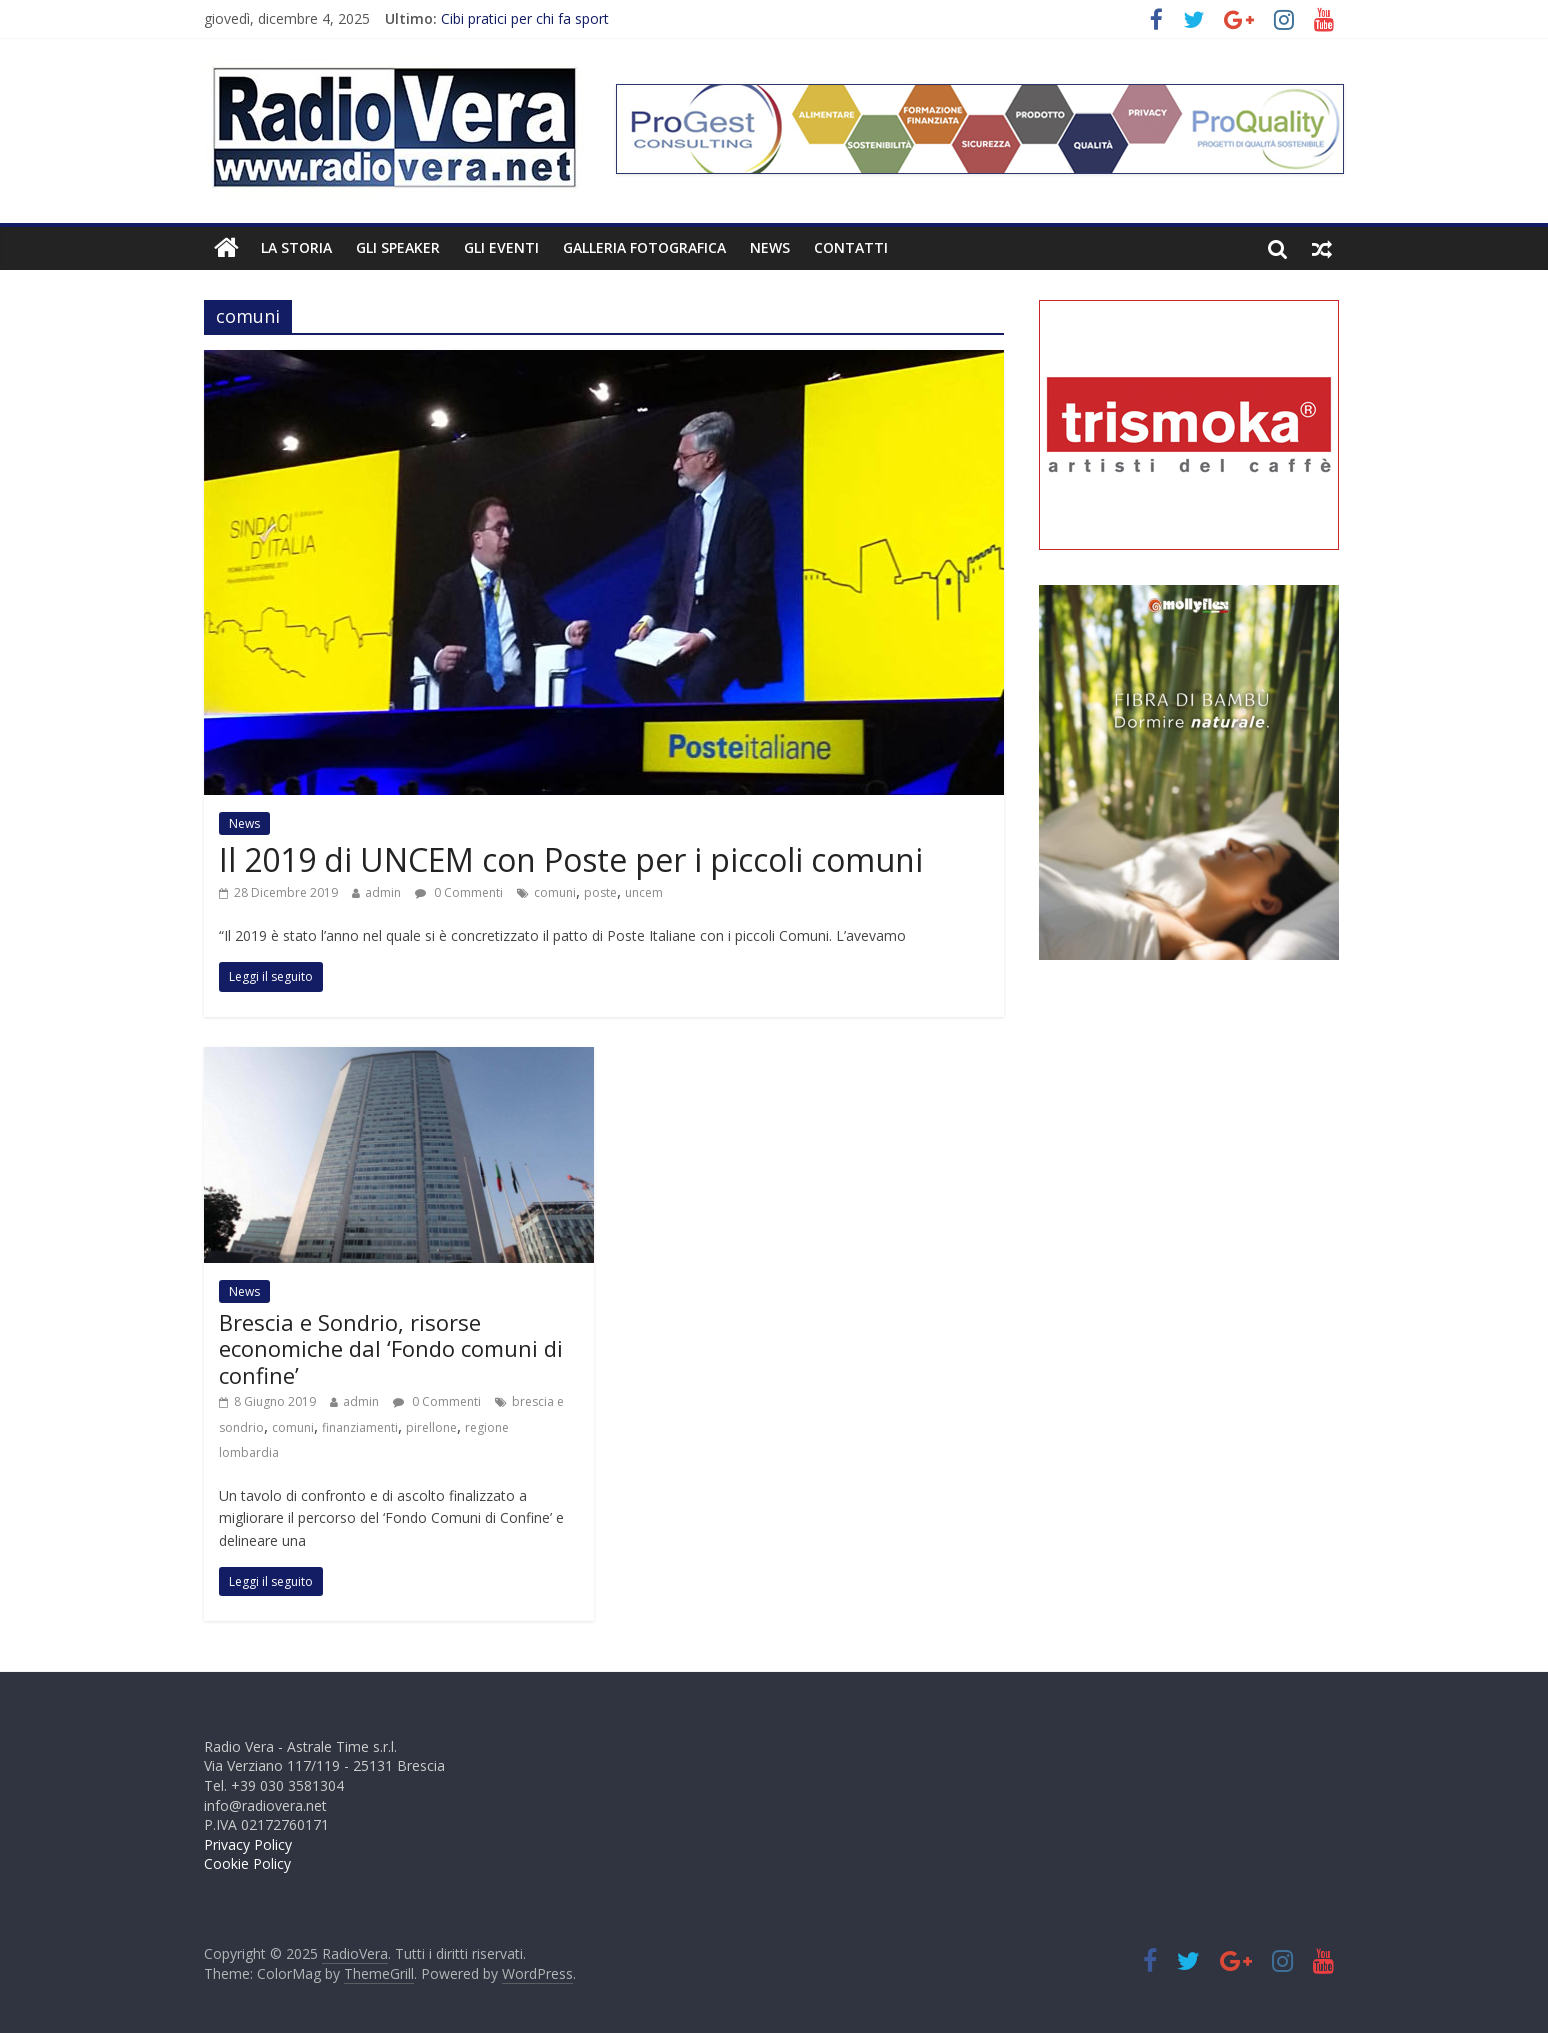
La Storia (296, 247)
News (770, 247)
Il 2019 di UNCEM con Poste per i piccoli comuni (571, 859)
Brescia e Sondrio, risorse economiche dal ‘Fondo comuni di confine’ (391, 1348)
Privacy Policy (248, 1844)
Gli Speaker (398, 247)
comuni (555, 892)
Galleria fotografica (644, 247)
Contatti (851, 247)
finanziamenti (360, 1427)
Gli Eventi (501, 247)
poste (600, 892)
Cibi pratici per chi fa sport (525, 18)
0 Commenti (459, 892)
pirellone (431, 1427)
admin (383, 892)
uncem (644, 892)
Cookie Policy (247, 1863)
